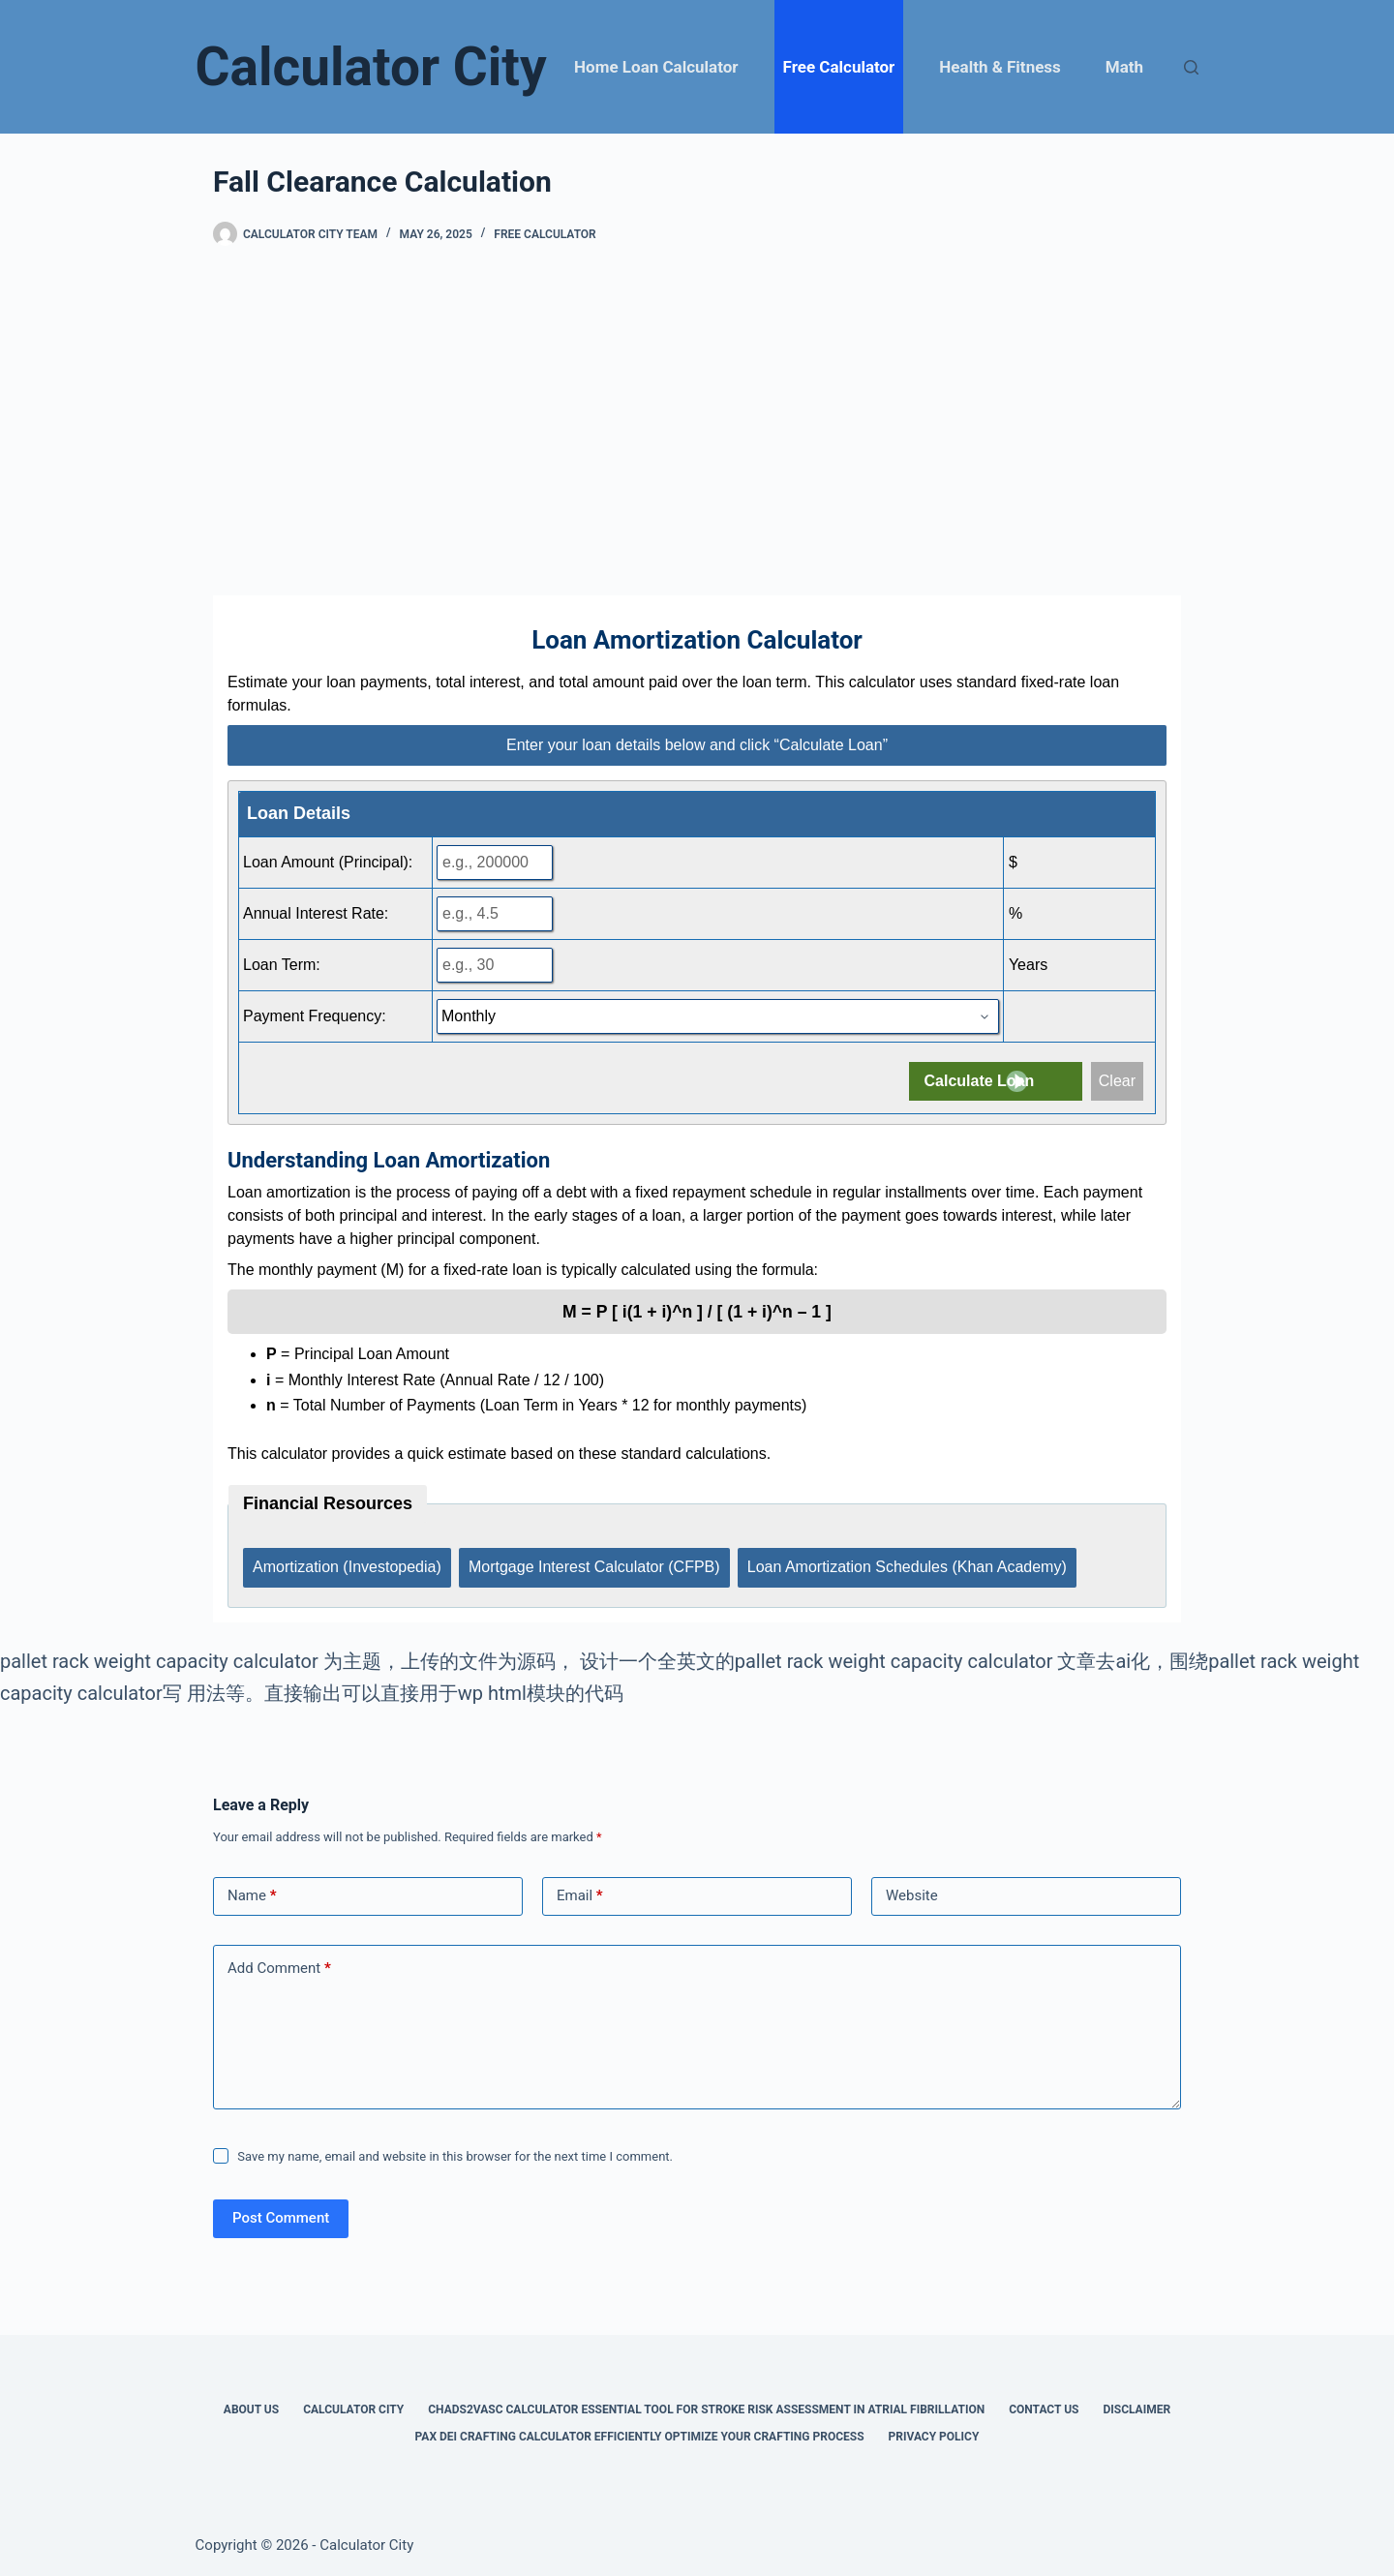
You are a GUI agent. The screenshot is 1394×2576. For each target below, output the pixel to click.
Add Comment (279, 1966)
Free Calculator (839, 66)
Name (252, 1893)
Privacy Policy (934, 2433)
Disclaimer (1136, 2405)
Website (912, 1892)
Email (580, 1893)
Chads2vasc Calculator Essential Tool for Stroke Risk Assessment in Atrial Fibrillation (706, 2405)
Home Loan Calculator (656, 66)
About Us (251, 2405)
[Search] (1191, 67)
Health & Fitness (999, 66)
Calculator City (371, 67)
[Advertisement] (697, 421)
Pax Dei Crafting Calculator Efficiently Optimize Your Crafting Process (639, 2433)
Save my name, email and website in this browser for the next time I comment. (455, 2152)
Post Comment (280, 2215)
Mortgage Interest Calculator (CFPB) (595, 1565)
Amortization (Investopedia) (347, 1565)
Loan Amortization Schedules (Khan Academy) (909, 1565)
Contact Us (1043, 2405)
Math (1124, 66)
